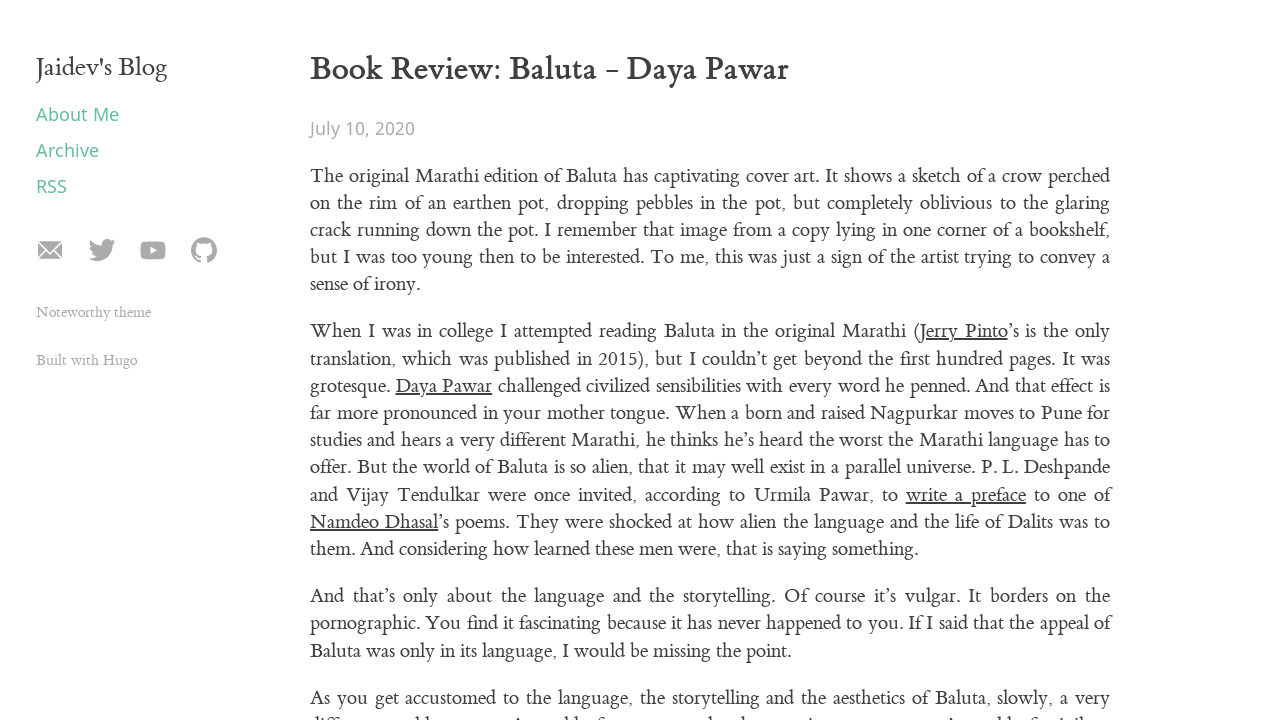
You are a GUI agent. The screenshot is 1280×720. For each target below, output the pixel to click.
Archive (67, 150)
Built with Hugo (86, 360)
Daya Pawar (444, 386)
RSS (51, 186)
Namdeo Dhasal (374, 522)
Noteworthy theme (93, 312)
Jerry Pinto (964, 331)
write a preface (966, 495)
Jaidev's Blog (102, 67)
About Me (77, 114)
